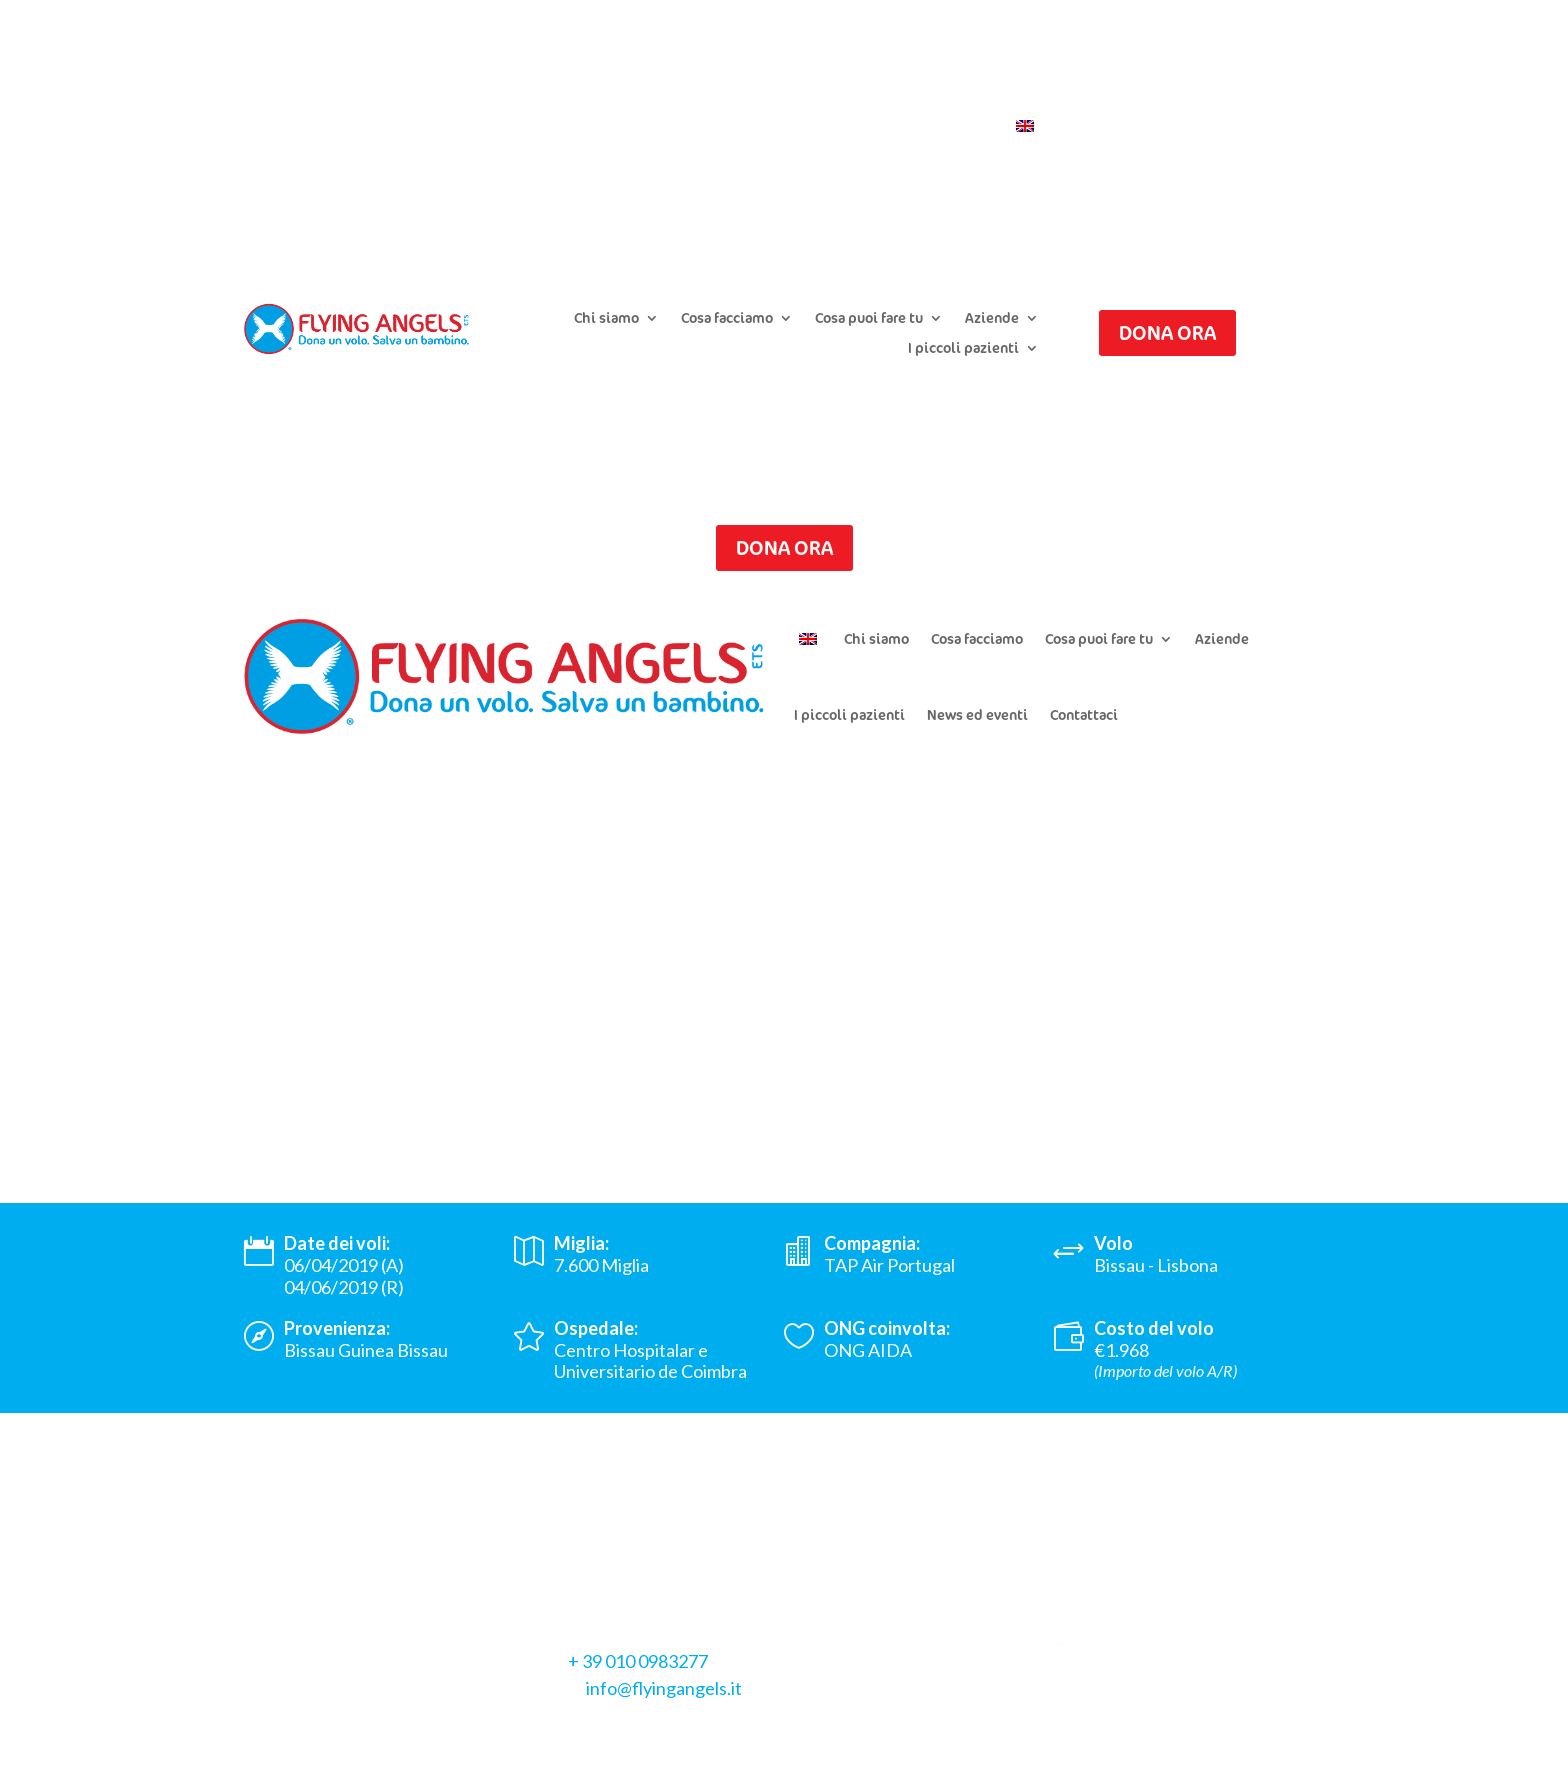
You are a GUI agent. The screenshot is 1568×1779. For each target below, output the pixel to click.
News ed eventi (977, 714)
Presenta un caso (599, 97)
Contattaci (955, 127)
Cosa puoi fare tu (869, 319)
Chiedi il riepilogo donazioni (769, 97)
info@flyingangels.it (664, 1688)
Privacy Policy (298, 1710)
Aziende (992, 319)
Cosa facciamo (727, 319)
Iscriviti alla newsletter (962, 97)
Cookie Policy (416, 1710)
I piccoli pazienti (963, 349)
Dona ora (1167, 332)
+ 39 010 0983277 (638, 1661)
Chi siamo (606, 319)
